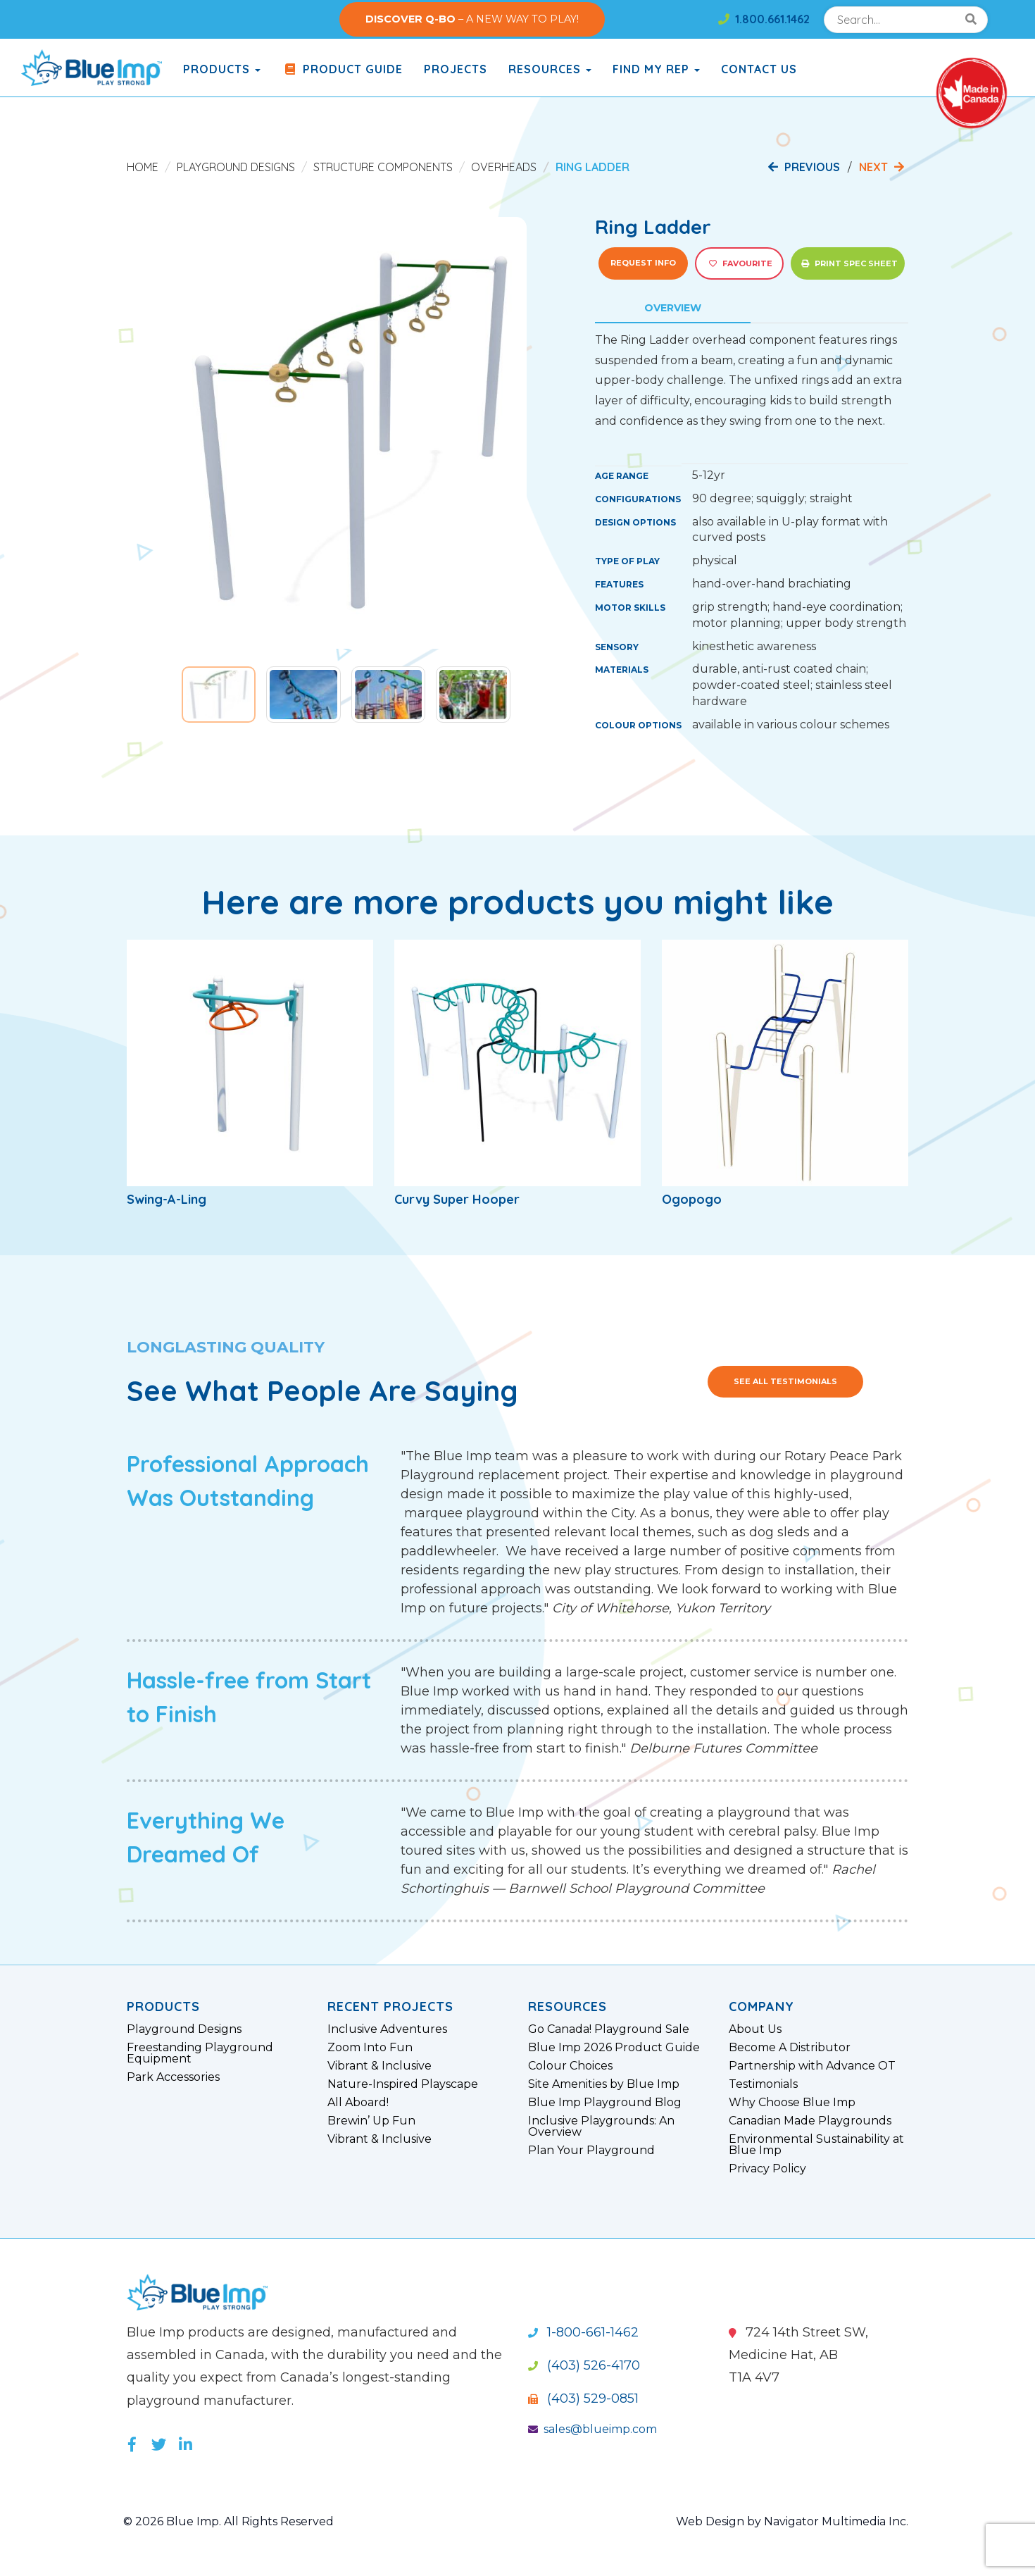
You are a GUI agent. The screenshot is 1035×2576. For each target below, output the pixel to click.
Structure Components (383, 167)
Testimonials (763, 2084)
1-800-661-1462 (583, 2332)
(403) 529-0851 (583, 2398)
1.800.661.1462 (764, 19)
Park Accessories (173, 2077)
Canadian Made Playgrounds (810, 2121)
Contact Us (759, 69)
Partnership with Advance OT (812, 2066)
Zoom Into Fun (370, 2047)
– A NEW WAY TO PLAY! (472, 19)
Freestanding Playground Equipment (200, 2053)
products (222, 69)
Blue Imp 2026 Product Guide (614, 2047)
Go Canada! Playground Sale (608, 2029)
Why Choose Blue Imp (792, 2102)
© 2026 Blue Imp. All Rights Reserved (228, 2521)
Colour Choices (570, 2066)
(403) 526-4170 (584, 2365)
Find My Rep (656, 69)
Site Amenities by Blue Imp (603, 2084)
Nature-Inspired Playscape (402, 2084)
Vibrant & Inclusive (379, 2066)
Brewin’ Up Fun (371, 2121)
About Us (755, 2029)
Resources (549, 69)
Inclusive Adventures (387, 2029)
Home (142, 167)
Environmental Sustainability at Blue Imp (816, 2145)
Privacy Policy (767, 2168)
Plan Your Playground (591, 2150)
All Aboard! (358, 2102)
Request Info (643, 263)
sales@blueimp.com (592, 2429)
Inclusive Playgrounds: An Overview (601, 2126)
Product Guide (342, 69)
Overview (672, 307)
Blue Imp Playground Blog (605, 2102)
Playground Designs (236, 167)
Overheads (504, 167)
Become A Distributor (790, 2047)
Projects (455, 69)
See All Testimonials (785, 1381)
